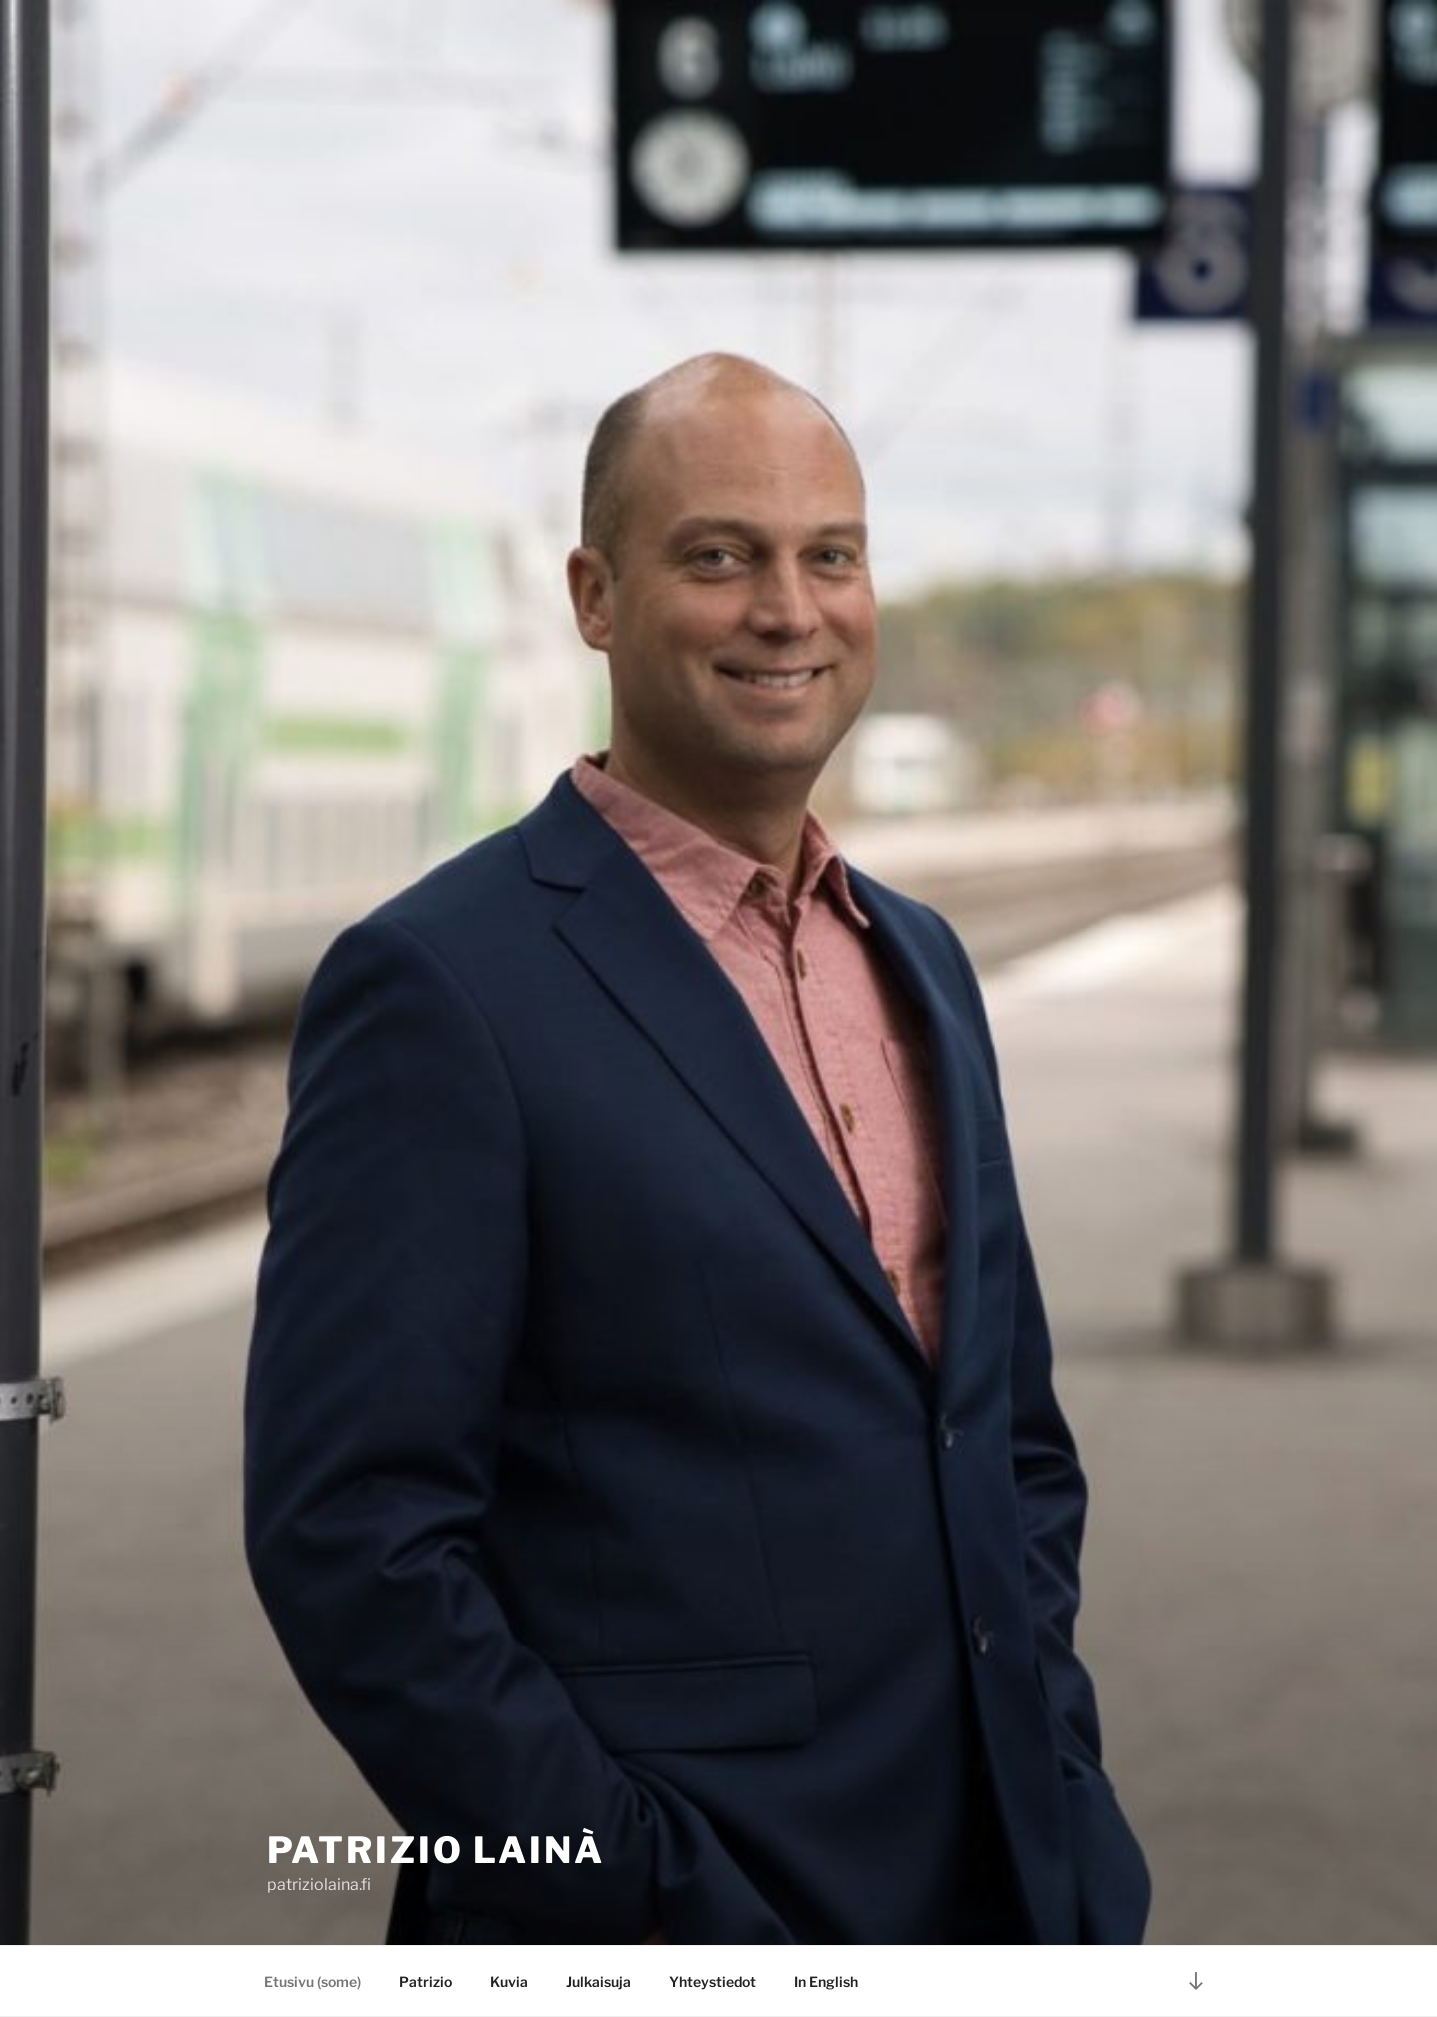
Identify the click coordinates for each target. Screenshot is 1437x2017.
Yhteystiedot (712, 1981)
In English (826, 1981)
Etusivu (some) (312, 1981)
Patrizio (425, 1981)
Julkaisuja (598, 1981)
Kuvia (509, 1981)
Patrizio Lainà (436, 1850)
